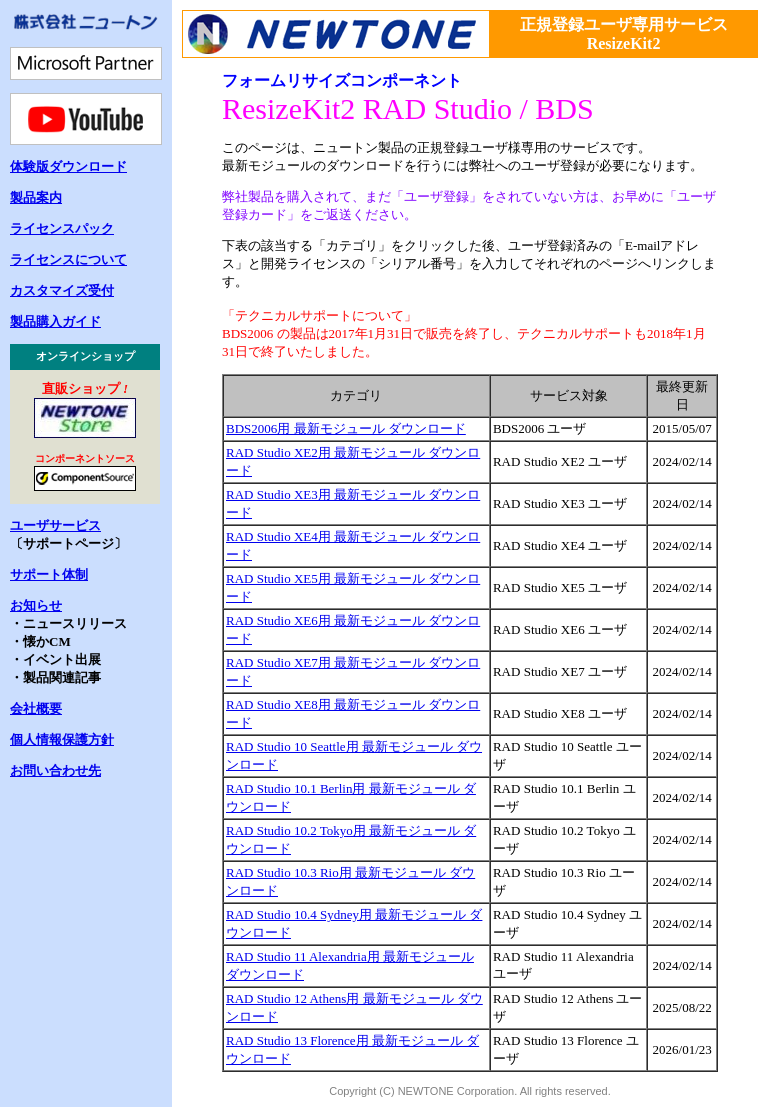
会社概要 (36, 708)
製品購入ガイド (55, 321)
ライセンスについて (68, 259)
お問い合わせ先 (55, 770)
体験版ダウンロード (68, 166)
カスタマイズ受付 (62, 290)
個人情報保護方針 (62, 739)
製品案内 (36, 197)
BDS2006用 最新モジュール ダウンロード (346, 428)
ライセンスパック (62, 228)
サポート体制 (49, 574)
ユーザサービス (55, 525)
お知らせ (36, 605)
